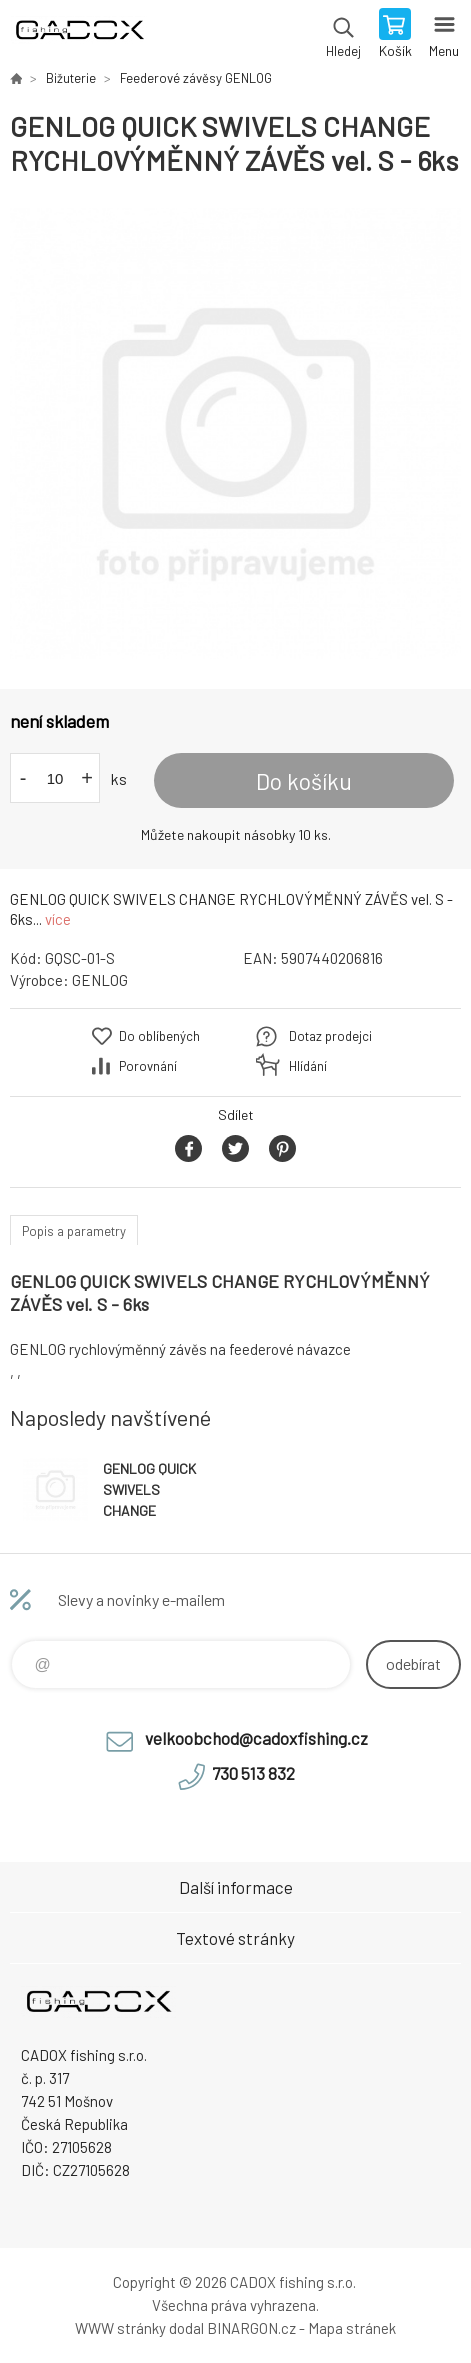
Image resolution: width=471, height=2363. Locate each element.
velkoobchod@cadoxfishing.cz (256, 1738)
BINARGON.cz (251, 2328)
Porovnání (148, 1066)
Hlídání (308, 1066)
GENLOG (100, 980)
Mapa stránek (352, 2328)
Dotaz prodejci (330, 1036)
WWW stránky (120, 2328)
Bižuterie (71, 78)
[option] (235, 433)
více (58, 919)
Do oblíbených (159, 1036)
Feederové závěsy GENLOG (196, 78)
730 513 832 (253, 1773)
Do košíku (304, 781)
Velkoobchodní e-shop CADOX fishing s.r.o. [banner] (78, 35)
